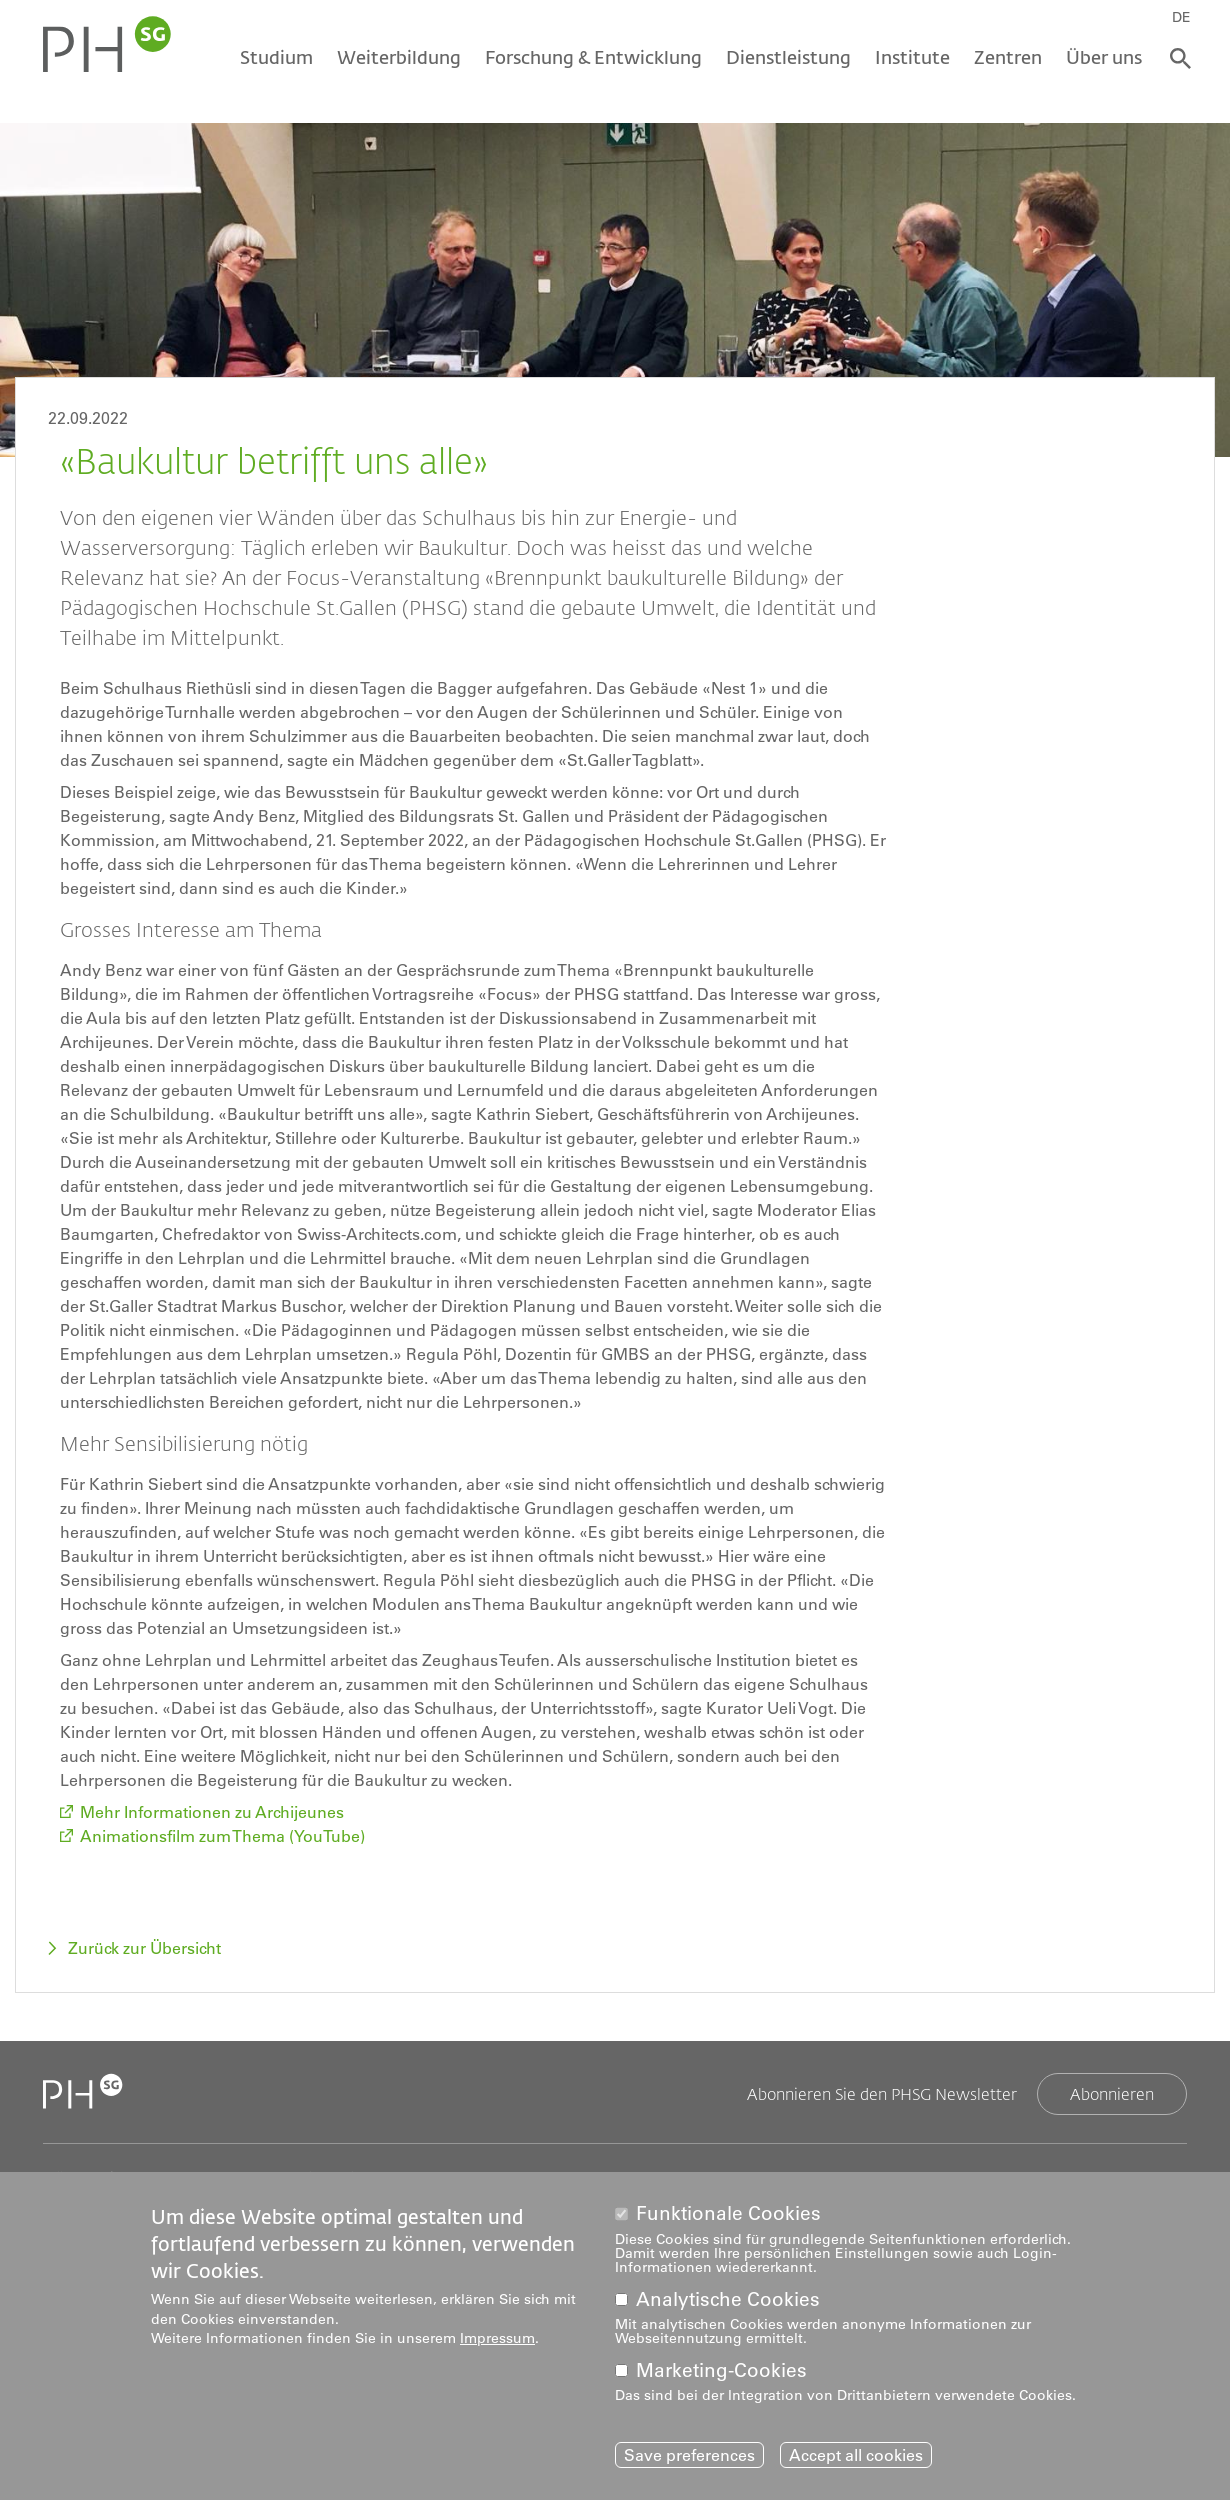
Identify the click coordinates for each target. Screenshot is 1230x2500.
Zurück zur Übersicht (144, 1948)
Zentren (1008, 57)
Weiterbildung (399, 57)
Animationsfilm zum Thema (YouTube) (222, 1836)
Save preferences (689, 2455)
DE (1181, 17)
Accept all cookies (856, 2455)
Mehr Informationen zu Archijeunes (212, 1812)
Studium (276, 57)
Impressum (497, 2338)
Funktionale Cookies (728, 2213)
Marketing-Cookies (721, 2370)
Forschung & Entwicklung (593, 57)
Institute (912, 57)
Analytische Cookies (728, 2299)
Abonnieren (1112, 2093)
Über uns (1104, 57)
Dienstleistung (788, 57)
